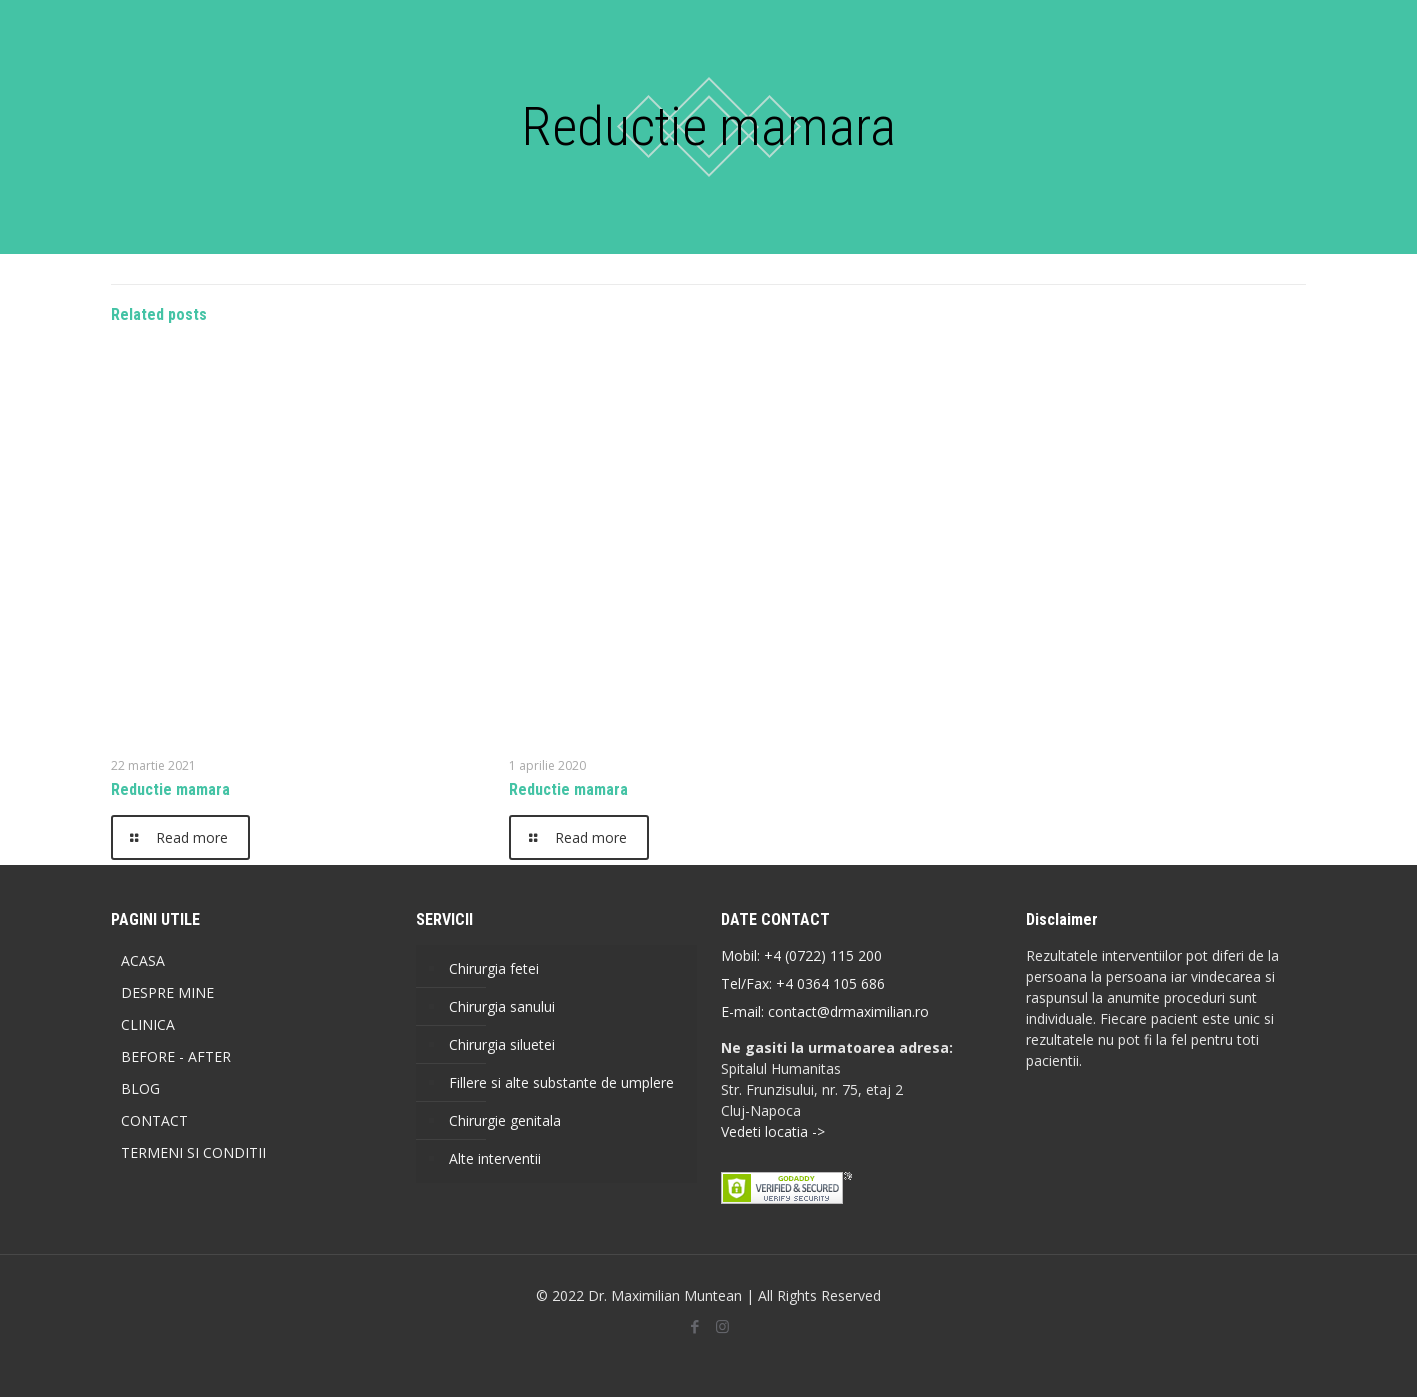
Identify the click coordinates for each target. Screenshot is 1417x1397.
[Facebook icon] (695, 1326)
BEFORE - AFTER (176, 1056)
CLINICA (148, 1024)
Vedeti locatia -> (773, 1131)
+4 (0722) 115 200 (823, 955)
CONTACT (154, 1120)
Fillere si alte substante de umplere (561, 1082)
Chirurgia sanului (502, 1006)
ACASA (143, 960)
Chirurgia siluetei (502, 1044)
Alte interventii (495, 1158)
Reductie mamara (170, 789)
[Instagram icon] (722, 1326)
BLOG (140, 1088)
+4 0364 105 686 (828, 983)
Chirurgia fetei (494, 968)
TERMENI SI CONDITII (193, 1152)
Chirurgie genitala (505, 1120)
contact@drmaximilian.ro (848, 1011)
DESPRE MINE (167, 992)
